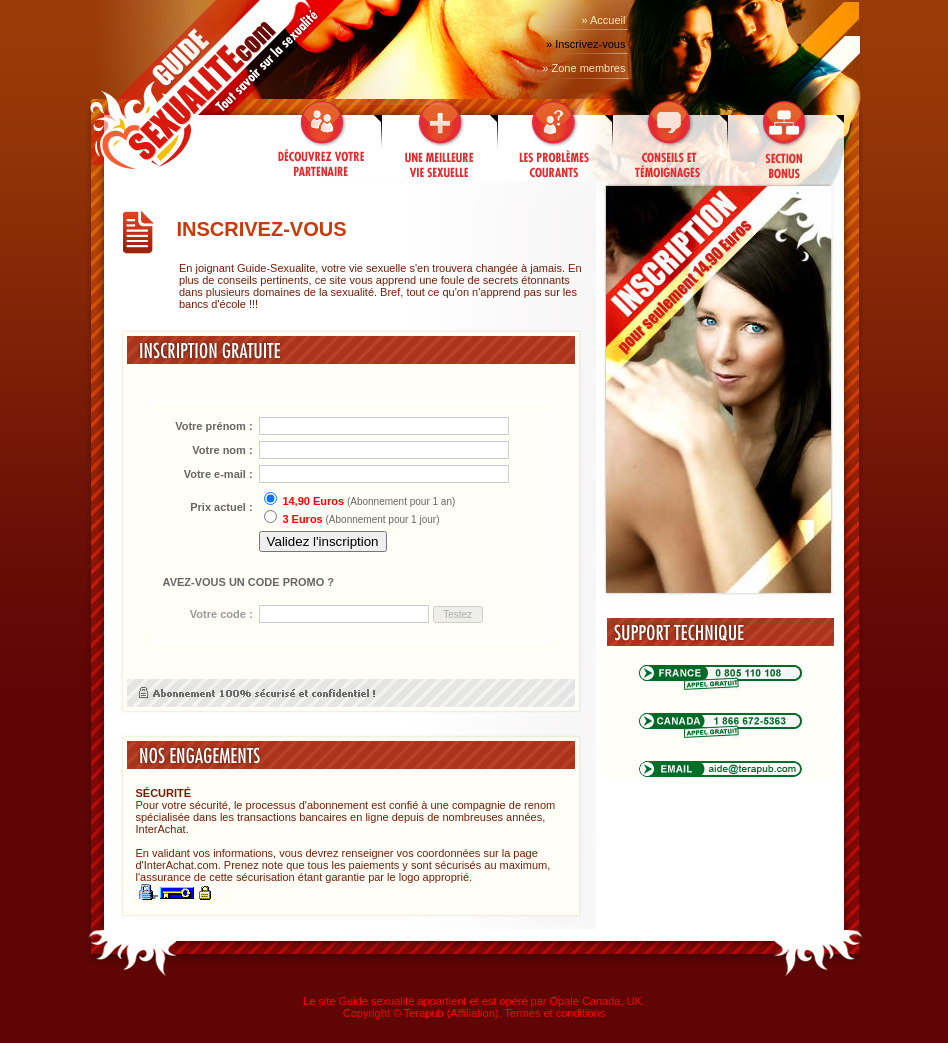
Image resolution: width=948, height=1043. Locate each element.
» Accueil (603, 20)
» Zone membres (583, 68)
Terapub (424, 1013)
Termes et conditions (554, 1013)
